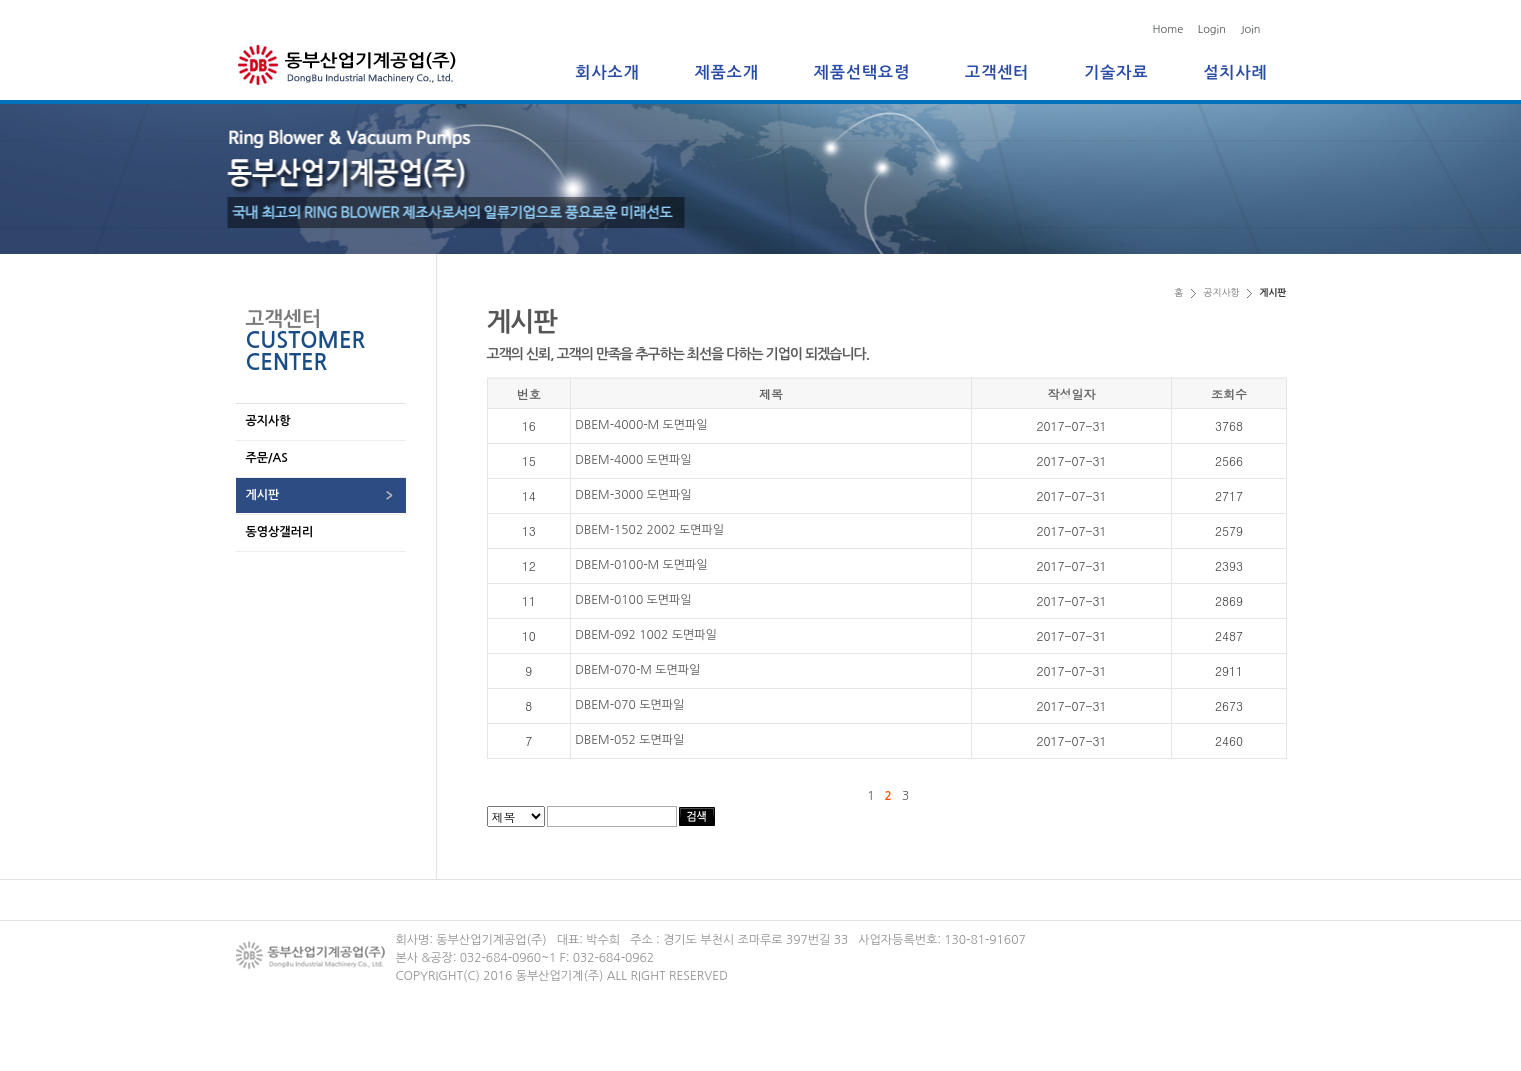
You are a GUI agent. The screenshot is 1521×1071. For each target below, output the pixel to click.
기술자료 (1116, 72)
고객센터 (997, 72)
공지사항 (268, 421)
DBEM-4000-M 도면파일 (641, 425)
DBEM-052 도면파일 (629, 740)
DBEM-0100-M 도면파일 (641, 565)
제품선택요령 (862, 72)
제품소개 (727, 72)
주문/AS (267, 458)
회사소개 (608, 72)
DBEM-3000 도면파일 (633, 495)
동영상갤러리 (280, 532)
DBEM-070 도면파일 (629, 705)
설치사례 (1235, 72)
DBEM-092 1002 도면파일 (646, 635)
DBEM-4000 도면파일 (633, 460)
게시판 (263, 495)
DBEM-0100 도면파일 (633, 600)
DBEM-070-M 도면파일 (637, 670)
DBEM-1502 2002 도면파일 (649, 530)
